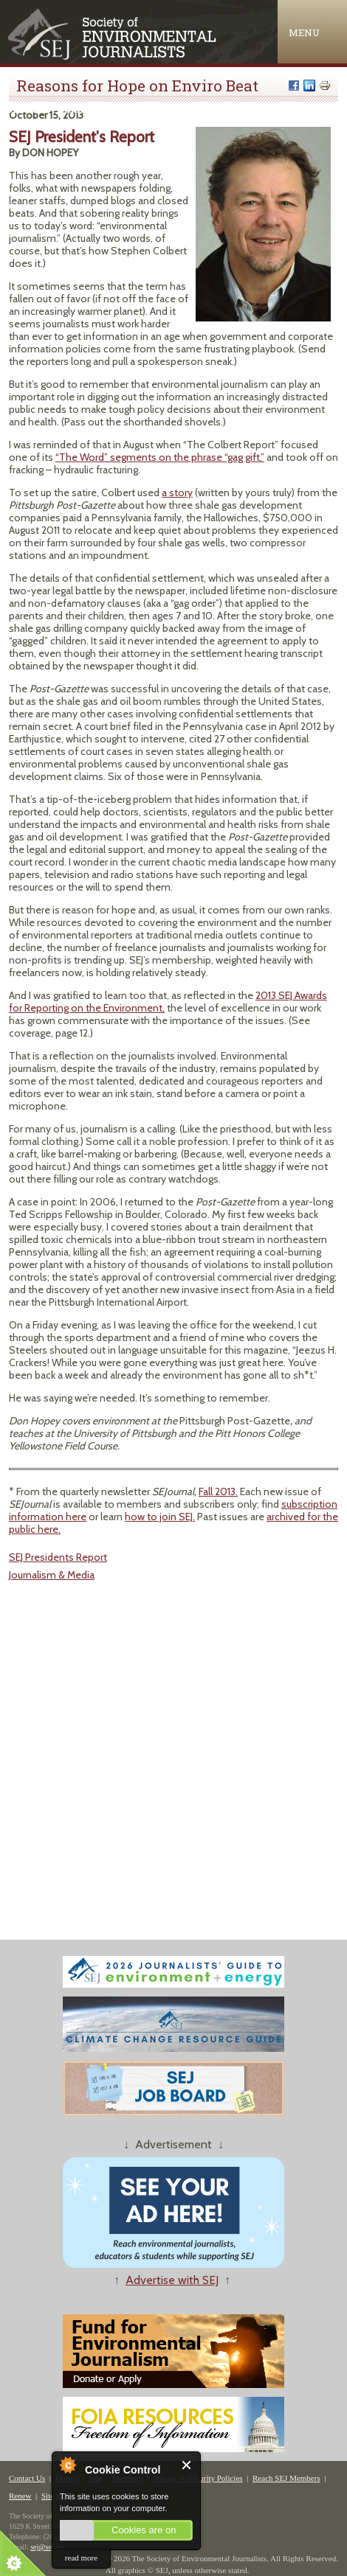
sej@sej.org (47, 2547)
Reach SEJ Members (286, 2478)
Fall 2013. (218, 1491)
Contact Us (27, 2478)
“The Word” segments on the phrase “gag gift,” (159, 457)
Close (187, 2465)
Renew (20, 2495)
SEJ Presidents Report (58, 1557)
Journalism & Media (52, 1574)
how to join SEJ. (160, 1516)
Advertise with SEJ (172, 2280)
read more (81, 2557)
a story (177, 492)
